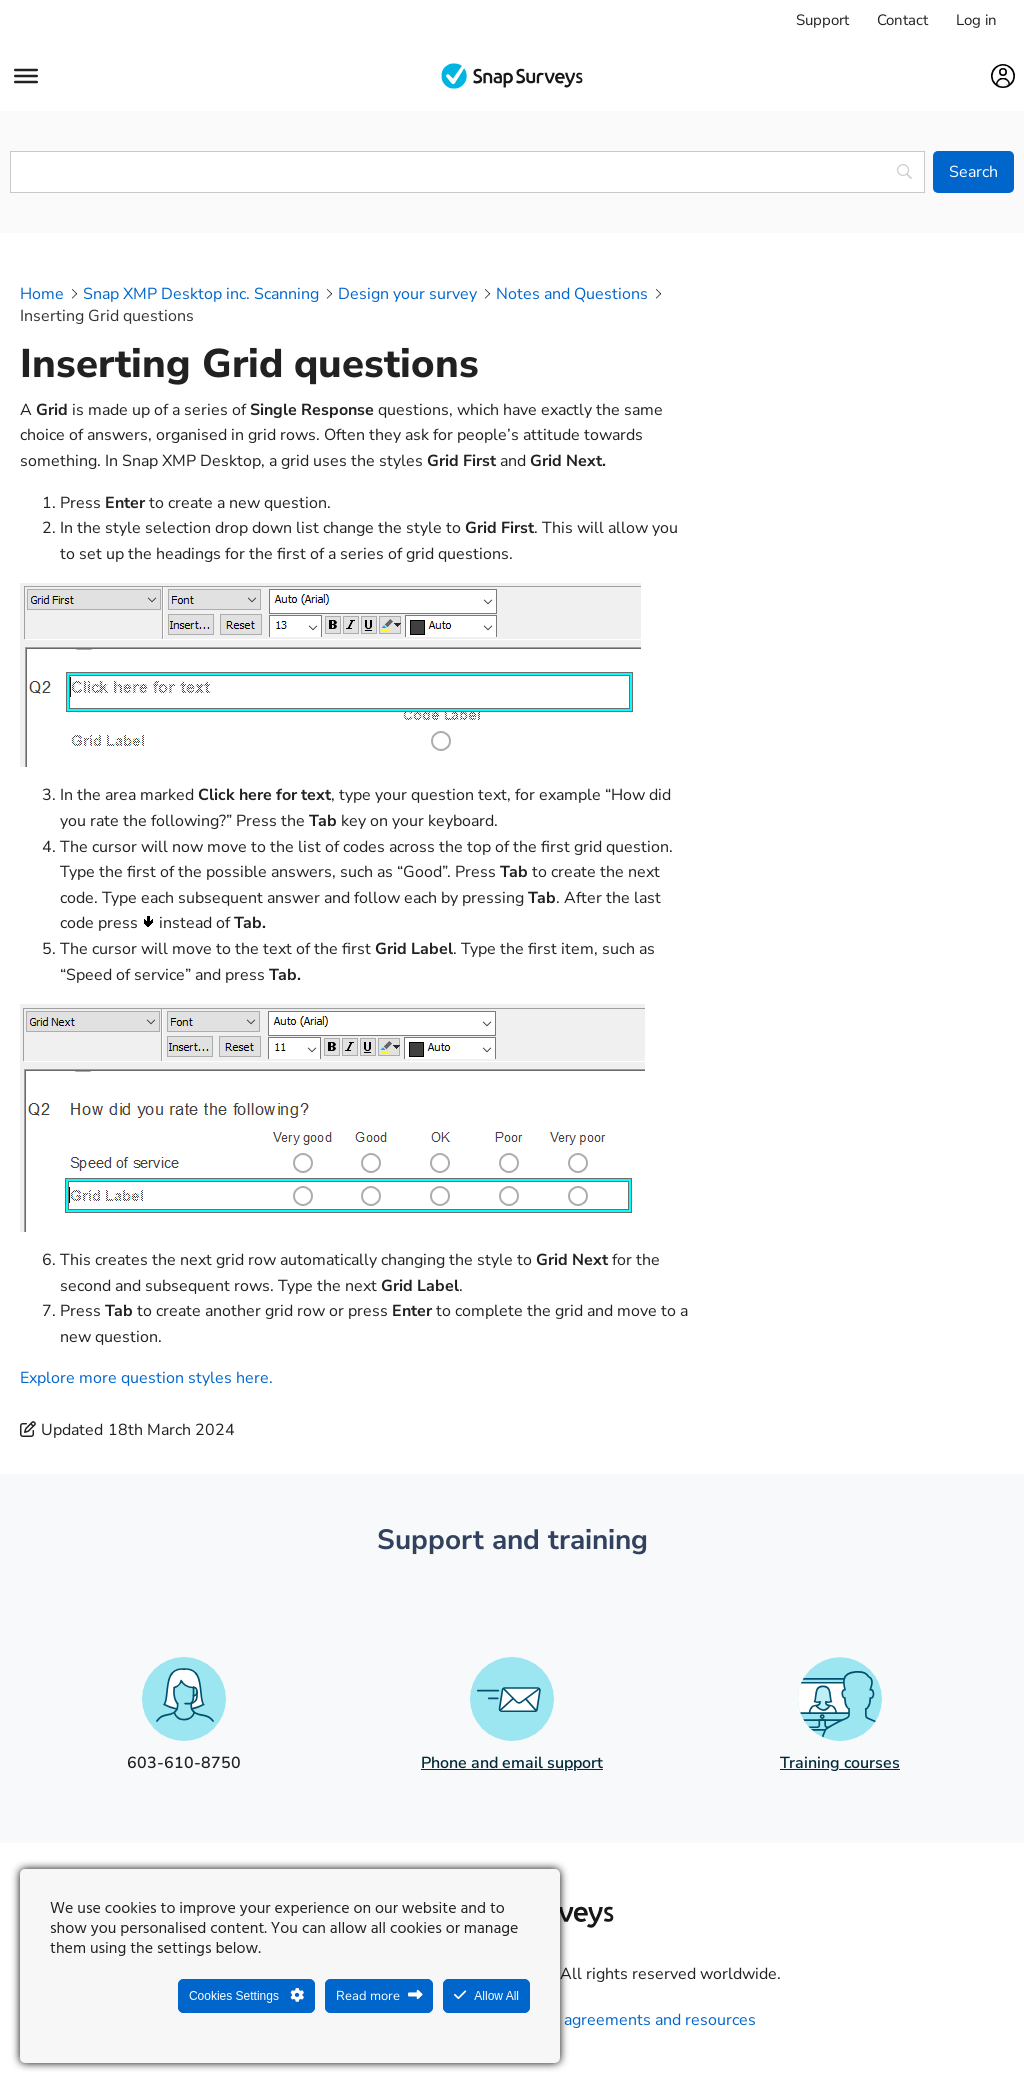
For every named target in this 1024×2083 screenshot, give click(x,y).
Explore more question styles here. (146, 1378)
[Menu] (26, 76)
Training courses (840, 1763)
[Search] (973, 172)
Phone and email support (512, 1763)
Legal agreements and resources (638, 2020)
